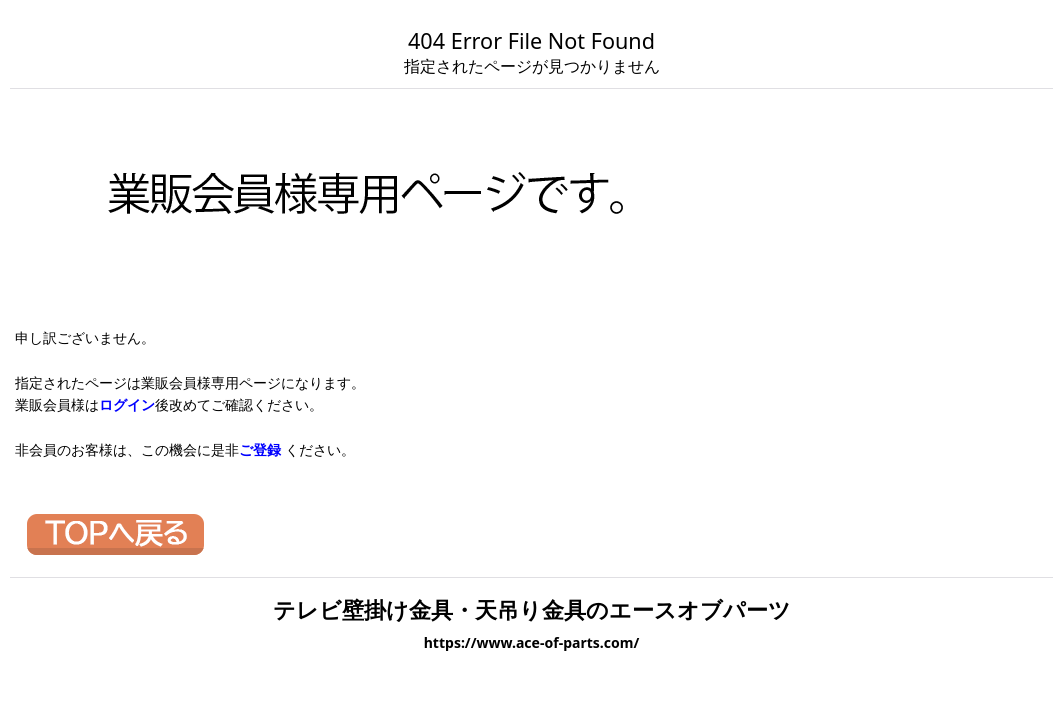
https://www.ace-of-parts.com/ (532, 642)
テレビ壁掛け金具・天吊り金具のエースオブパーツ (532, 609)
